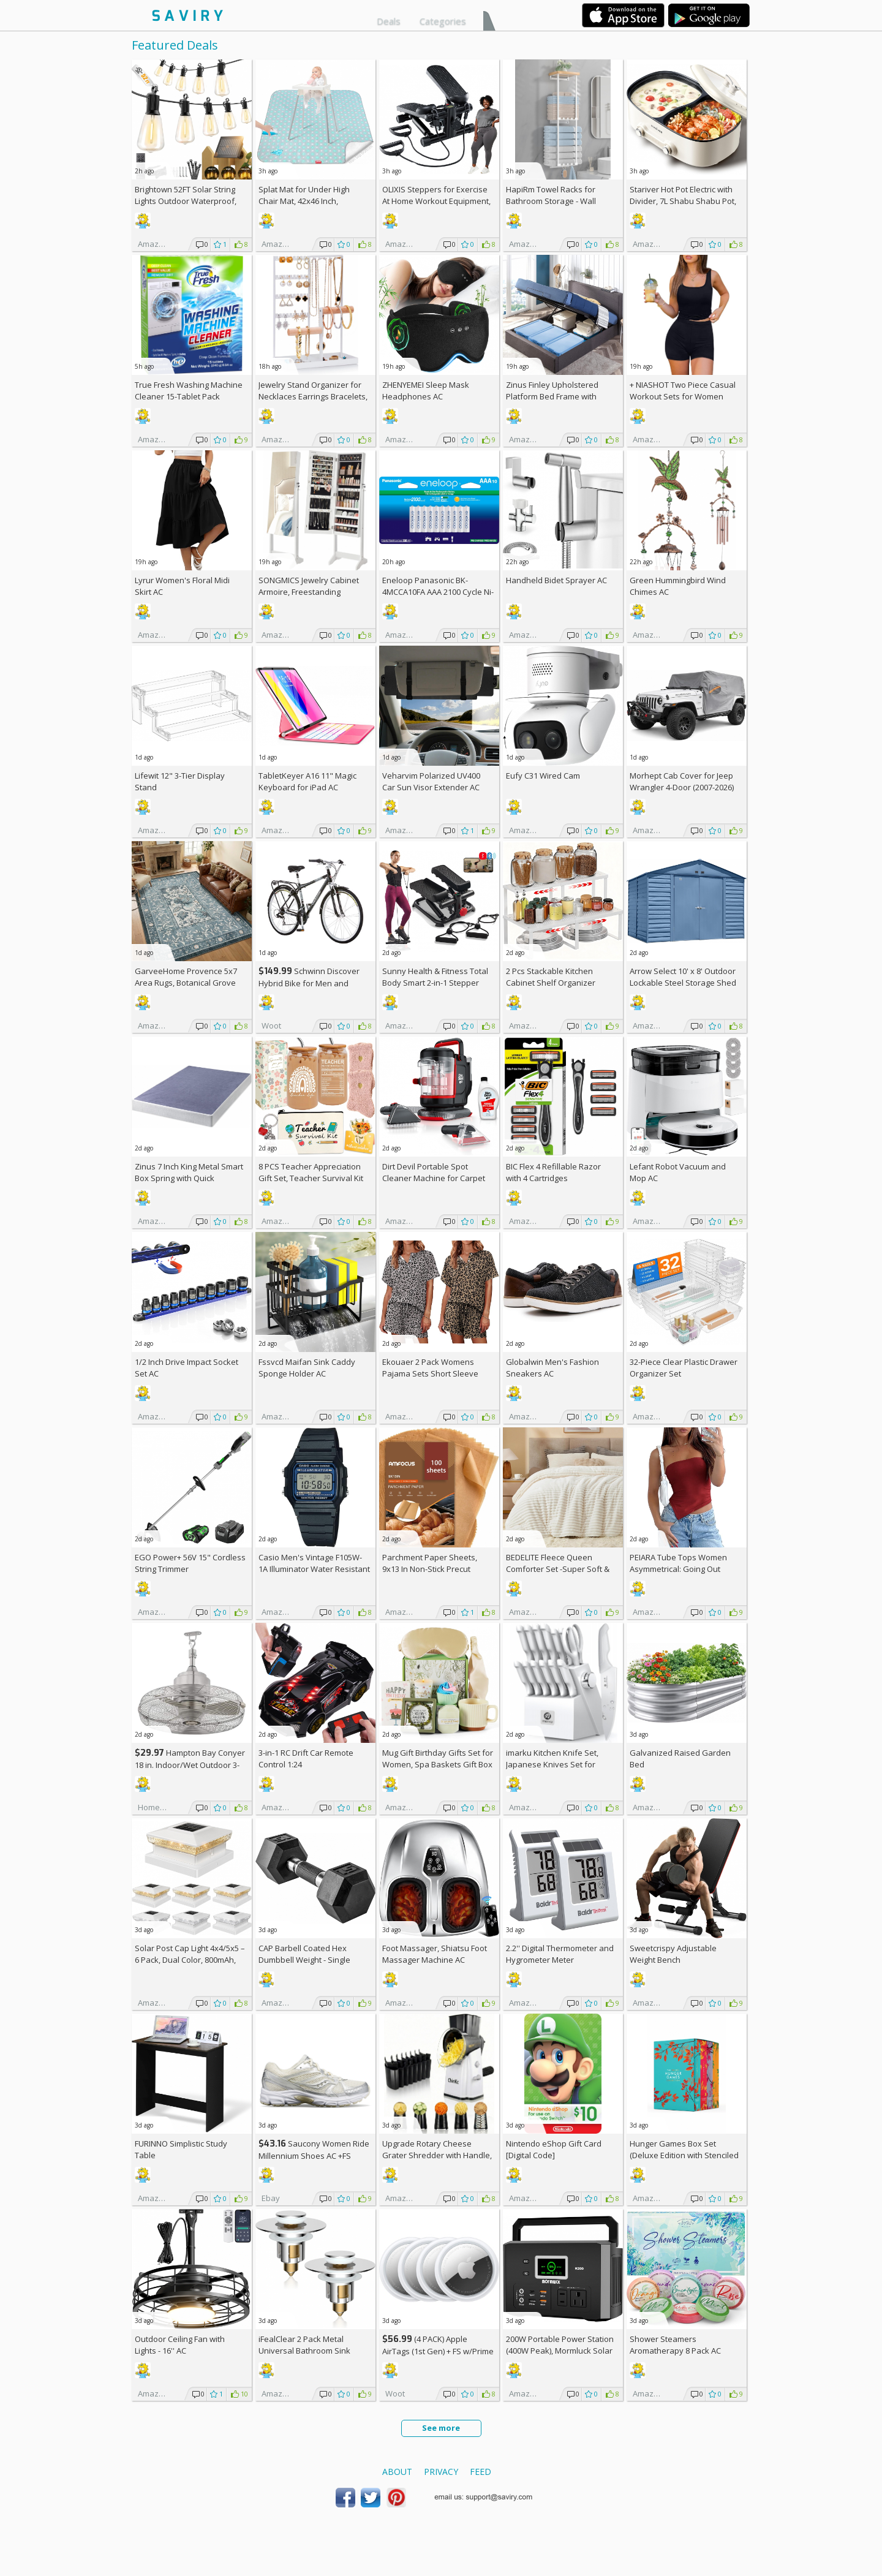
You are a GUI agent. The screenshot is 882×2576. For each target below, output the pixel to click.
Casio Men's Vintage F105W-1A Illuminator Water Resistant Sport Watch (314, 1569)
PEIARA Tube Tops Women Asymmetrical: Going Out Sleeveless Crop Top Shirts (679, 1569)
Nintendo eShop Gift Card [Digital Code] (553, 2149)
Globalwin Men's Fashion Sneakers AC (552, 1367)
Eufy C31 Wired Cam (543, 775)
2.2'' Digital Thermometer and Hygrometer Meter (560, 1954)
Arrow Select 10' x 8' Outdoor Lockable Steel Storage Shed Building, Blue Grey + (683, 982)
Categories (443, 21)
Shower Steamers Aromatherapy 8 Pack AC (675, 2344)
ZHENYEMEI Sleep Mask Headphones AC (425, 390)
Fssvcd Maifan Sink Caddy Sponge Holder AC (306, 1367)
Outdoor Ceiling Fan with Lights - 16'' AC (180, 2344)
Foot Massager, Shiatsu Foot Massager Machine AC (434, 1954)
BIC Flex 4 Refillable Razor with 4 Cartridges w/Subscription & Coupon (553, 1178)
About (397, 2471)
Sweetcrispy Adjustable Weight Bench (673, 1954)
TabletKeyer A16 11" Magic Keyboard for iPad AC (307, 781)
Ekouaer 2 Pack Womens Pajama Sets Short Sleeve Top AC (430, 1373)
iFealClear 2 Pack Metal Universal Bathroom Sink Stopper (304, 2350)
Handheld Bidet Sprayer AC (556, 580)
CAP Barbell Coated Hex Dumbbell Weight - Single (304, 1954)
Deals (389, 21)
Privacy (441, 2471)
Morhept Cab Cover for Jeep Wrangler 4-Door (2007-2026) (682, 781)
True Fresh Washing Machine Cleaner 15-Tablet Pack (189, 390)
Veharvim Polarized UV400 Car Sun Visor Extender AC (431, 781)
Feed (480, 2471)
